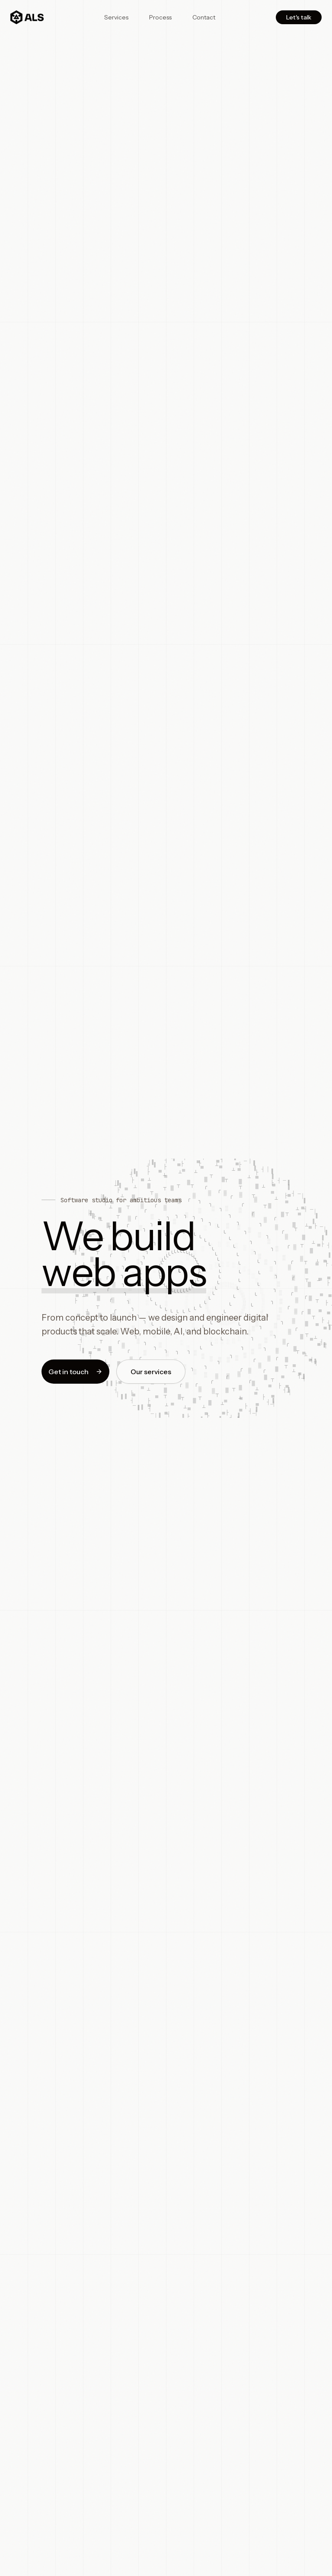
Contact (203, 17)
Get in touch (75, 1373)
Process (160, 17)
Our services (151, 1373)
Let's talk (298, 17)
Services (116, 17)
